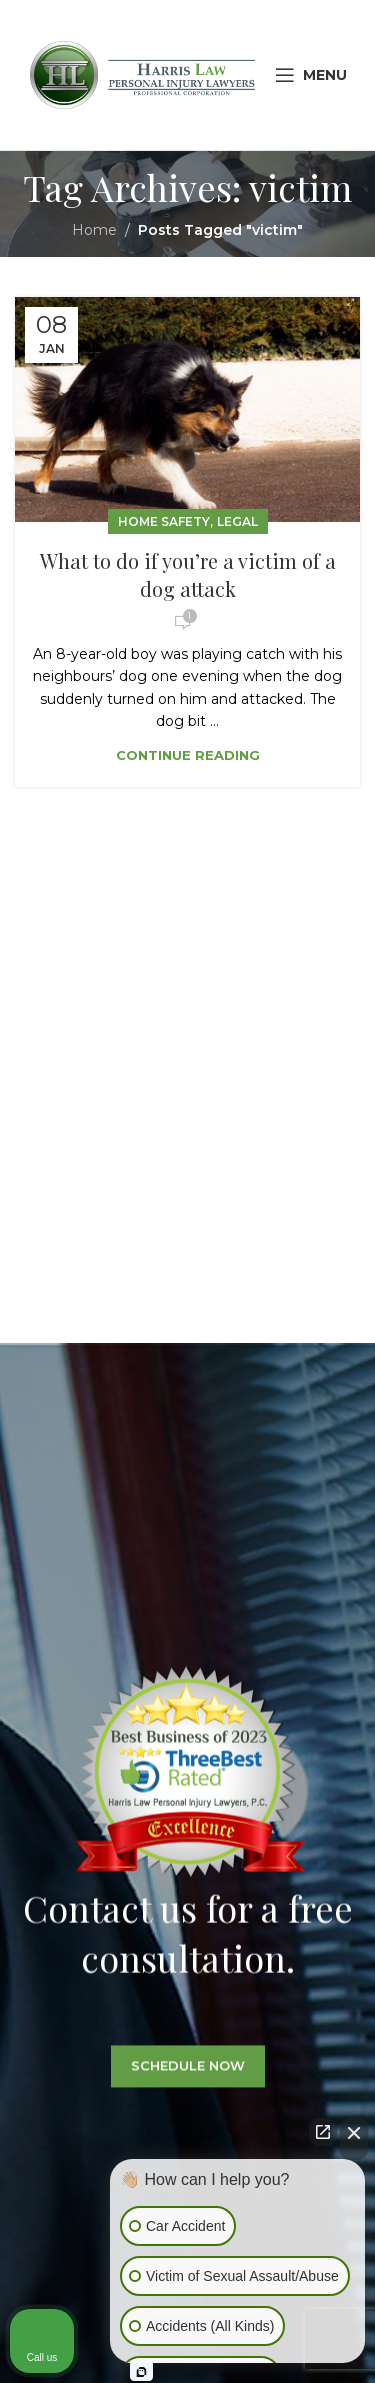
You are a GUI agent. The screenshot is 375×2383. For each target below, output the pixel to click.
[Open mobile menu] (311, 75)
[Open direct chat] (323, 2132)
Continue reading (188, 755)
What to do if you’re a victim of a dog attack (188, 574)
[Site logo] (142, 74)
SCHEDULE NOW (188, 2085)
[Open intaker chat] (141, 2372)
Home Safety (164, 521)
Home (94, 230)
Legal (237, 521)
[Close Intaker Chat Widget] (354, 2139)
